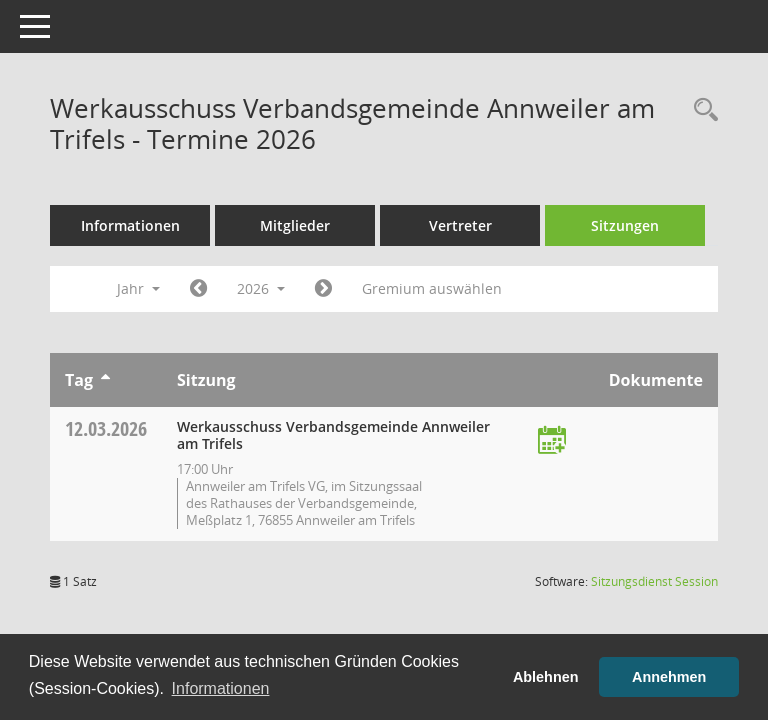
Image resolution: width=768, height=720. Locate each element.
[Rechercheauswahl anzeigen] (701, 110)
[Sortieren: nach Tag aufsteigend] (105, 380)
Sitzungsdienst (654, 581)
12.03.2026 (106, 428)
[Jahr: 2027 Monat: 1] (323, 289)
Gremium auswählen (432, 288)
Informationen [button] (221, 688)
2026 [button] (261, 288)
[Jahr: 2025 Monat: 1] (198, 289)
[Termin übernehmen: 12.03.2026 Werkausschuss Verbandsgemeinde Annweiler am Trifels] (552, 441)
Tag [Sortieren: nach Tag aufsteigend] (79, 380)
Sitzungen (625, 225)
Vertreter (460, 225)
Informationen (130, 225)
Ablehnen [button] (546, 677)
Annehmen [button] (669, 677)
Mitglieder (295, 225)
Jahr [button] (138, 288)
